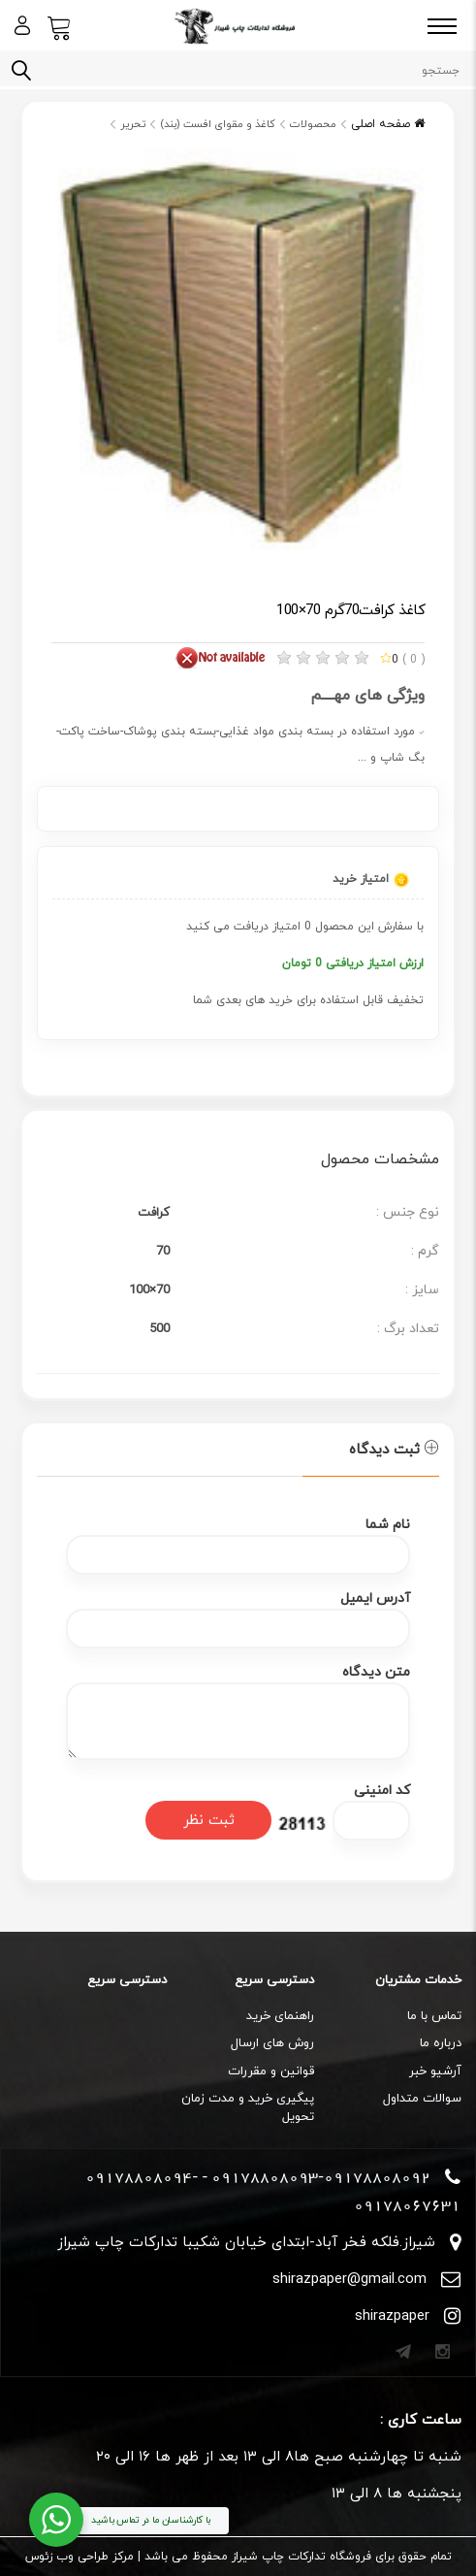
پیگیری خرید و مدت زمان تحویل (247, 2108)
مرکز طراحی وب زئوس (79, 2556)
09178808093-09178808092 (320, 2177)
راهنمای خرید (280, 2016)
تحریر (132, 124)
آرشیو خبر (435, 2071)
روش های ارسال (272, 2043)
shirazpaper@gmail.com (349, 2279)
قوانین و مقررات (271, 2071)
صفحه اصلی (388, 124)
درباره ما (440, 2043)
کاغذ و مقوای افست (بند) (217, 124)
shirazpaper (392, 2316)
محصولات (313, 124)
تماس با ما (434, 2016)
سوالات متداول (422, 2098)
